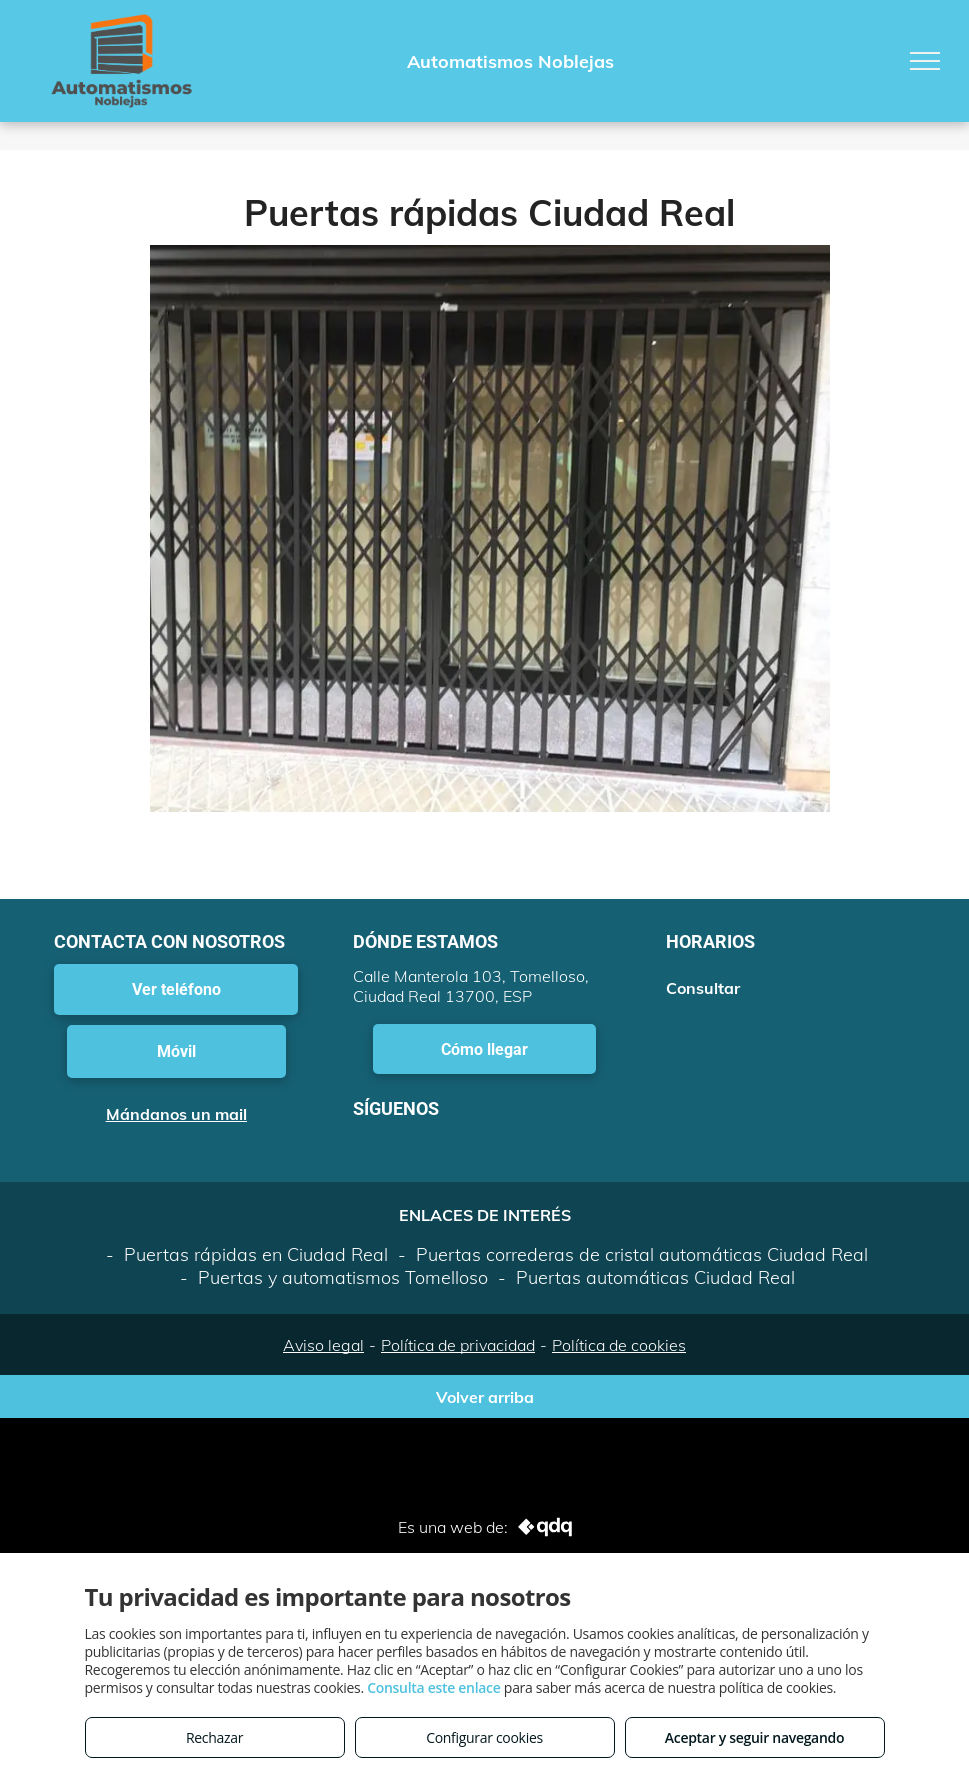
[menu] (925, 61)
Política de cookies (619, 1345)
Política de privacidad (458, 1345)
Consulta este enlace (433, 1687)
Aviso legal (323, 1345)
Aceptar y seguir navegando (754, 1737)
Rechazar (214, 1737)
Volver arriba (485, 1397)
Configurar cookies (484, 1737)
